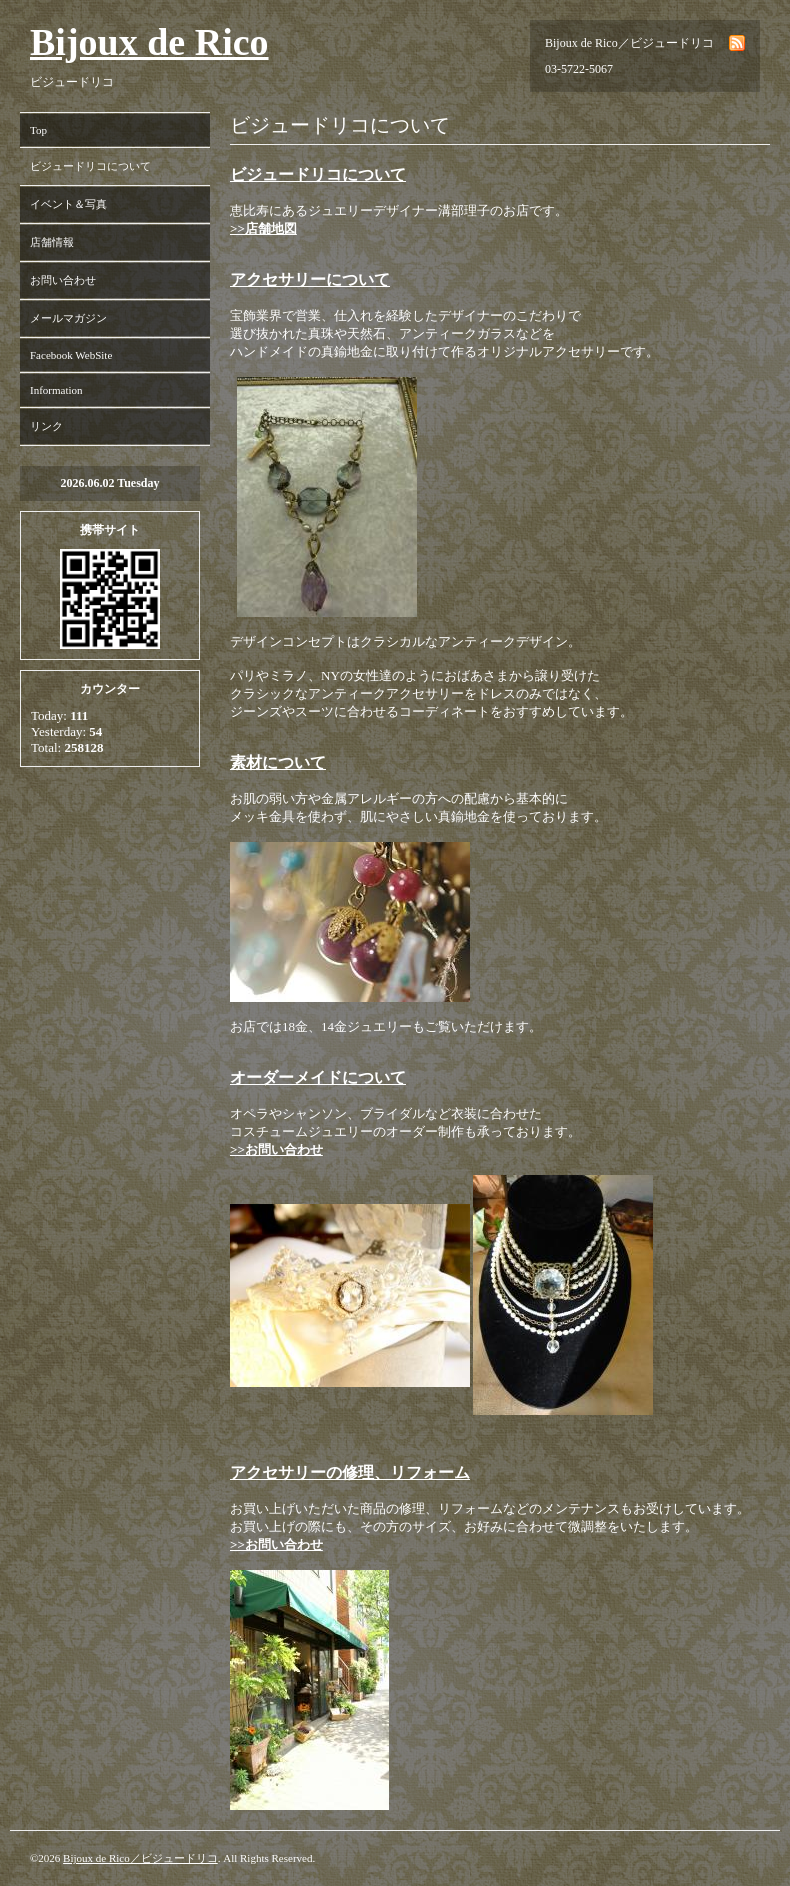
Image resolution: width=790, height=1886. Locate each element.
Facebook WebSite (71, 355)
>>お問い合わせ (276, 1149)
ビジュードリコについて (90, 166)
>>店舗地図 (263, 228)
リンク (46, 426)
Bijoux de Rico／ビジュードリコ (140, 1858)
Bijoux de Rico (149, 42)
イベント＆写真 (68, 204)
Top (38, 130)
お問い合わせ (63, 280)
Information (56, 390)
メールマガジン (68, 318)
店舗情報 (52, 242)
